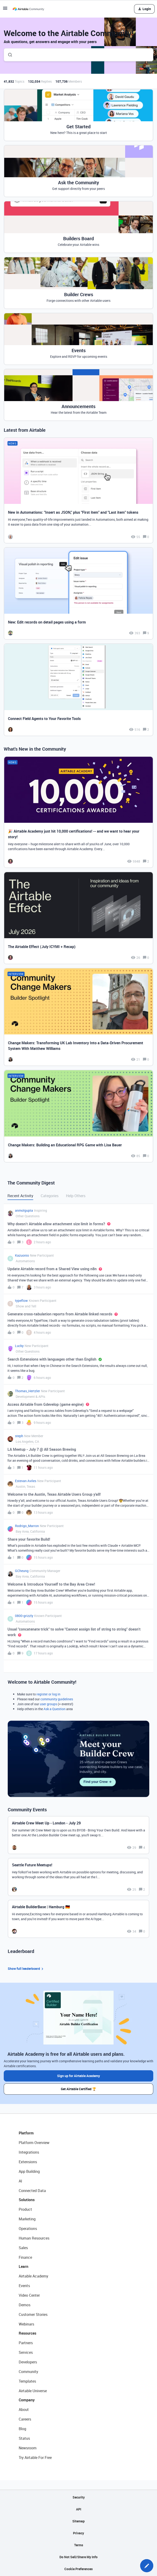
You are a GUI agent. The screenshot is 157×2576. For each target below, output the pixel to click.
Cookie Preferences (78, 2569)
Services (26, 2352)
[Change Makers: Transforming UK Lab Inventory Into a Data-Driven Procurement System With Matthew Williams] (78, 1017)
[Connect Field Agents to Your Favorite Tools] (78, 689)
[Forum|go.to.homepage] (28, 9)
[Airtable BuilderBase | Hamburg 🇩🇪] (78, 1919)
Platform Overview (34, 2142)
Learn (23, 2266)
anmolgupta (24, 1210)
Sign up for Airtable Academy (78, 2076)
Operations (28, 2228)
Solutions (27, 2199)
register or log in (48, 1694)
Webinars (26, 2324)
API (78, 2509)
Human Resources (34, 2238)
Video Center (29, 2295)
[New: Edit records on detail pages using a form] (78, 593)
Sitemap (78, 2521)
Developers (28, 2362)
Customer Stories (33, 2314)
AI (20, 2181)
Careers (25, 2419)
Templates (27, 2381)
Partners (26, 2342)
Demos (24, 2304)
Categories (49, 1195)
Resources (27, 2333)
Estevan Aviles (25, 1481)
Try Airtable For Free (35, 2457)
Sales (23, 2247)
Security (79, 2497)
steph (19, 1436)
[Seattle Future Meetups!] (78, 1877)
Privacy (78, 2533)
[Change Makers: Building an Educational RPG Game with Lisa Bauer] (78, 1116)
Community (28, 2371)
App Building (29, 2171)
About (24, 2409)
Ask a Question (55, 1709)
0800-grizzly (24, 1615)
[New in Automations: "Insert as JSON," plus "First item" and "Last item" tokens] (78, 490)
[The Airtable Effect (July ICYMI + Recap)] (78, 918)
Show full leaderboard (26, 1968)
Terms (78, 2545)
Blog (22, 2428)
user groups (48, 1704)
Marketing (27, 2219)
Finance (25, 2257)
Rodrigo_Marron (27, 1526)
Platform (26, 2133)
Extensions (28, 2161)
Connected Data (32, 2190)
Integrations (29, 2152)
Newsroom (28, 2448)
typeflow (21, 1300)
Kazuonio (22, 1255)
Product (25, 2209)
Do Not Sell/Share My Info (78, 2557)
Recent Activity (20, 1195)
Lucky (19, 1345)
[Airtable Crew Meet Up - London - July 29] (78, 1835)
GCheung (22, 1570)
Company (27, 2400)
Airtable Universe (33, 2390)
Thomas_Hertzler (27, 1391)
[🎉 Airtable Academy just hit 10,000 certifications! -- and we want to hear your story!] (78, 812)
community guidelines (56, 1699)
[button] (146, 2565)
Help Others (75, 1195)
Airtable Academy (33, 2276)
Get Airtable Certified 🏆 (78, 2089)
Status (24, 2438)
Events (24, 2285)
